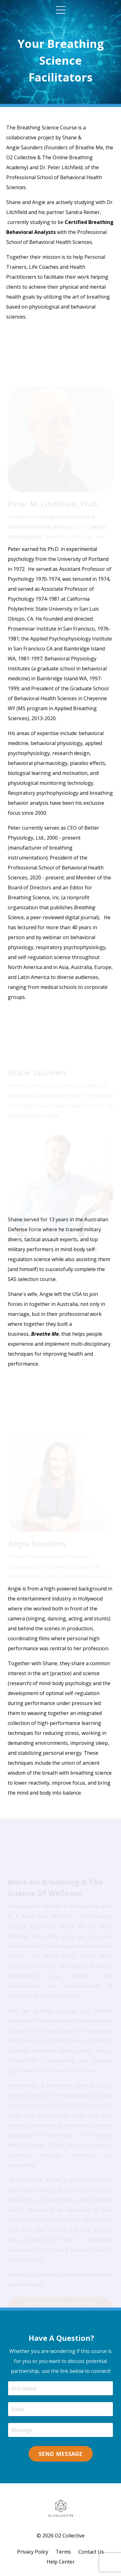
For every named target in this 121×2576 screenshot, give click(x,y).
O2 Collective (21, 157)
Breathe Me (89, 147)
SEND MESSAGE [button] (61, 2453)
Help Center (61, 2561)
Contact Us (91, 2551)
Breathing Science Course (47, 127)
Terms (63, 2551)
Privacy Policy (32, 2551)
